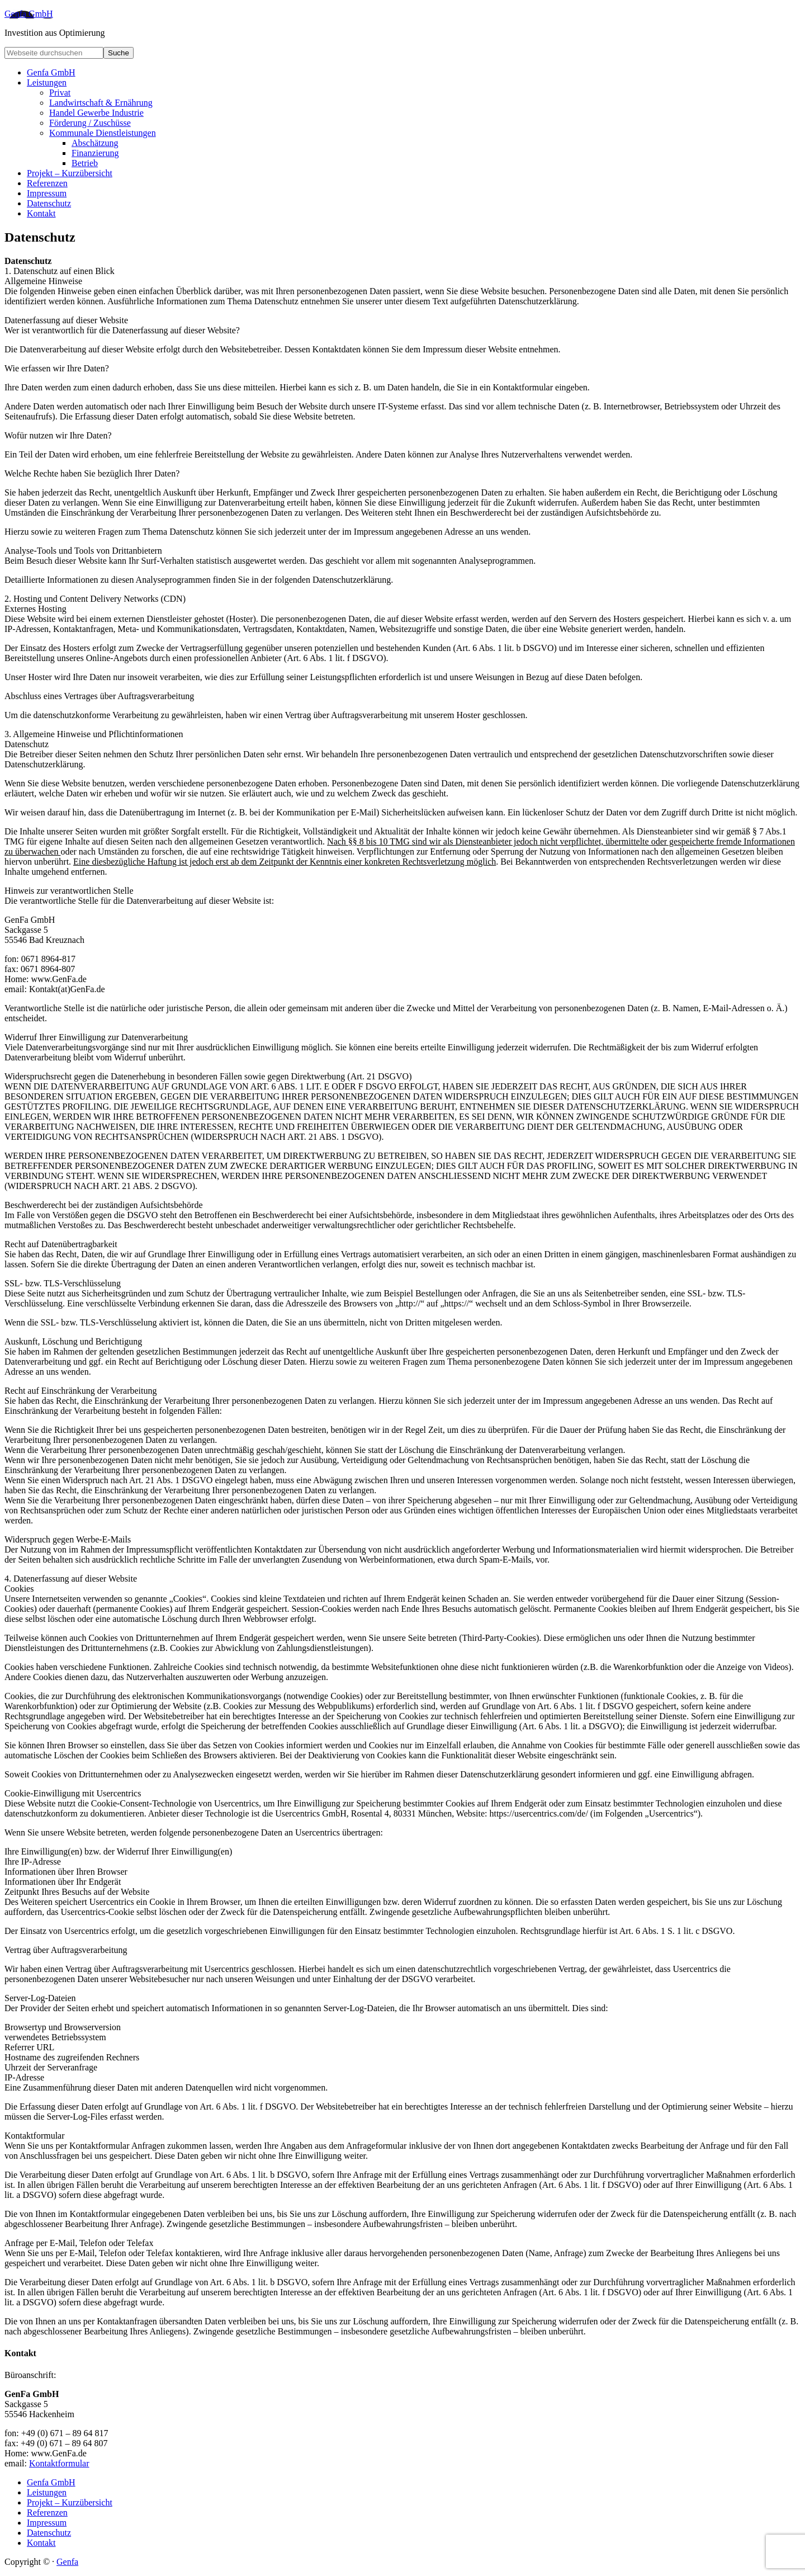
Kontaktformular (59, 2463)
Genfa (67, 2561)
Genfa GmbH (28, 13)
